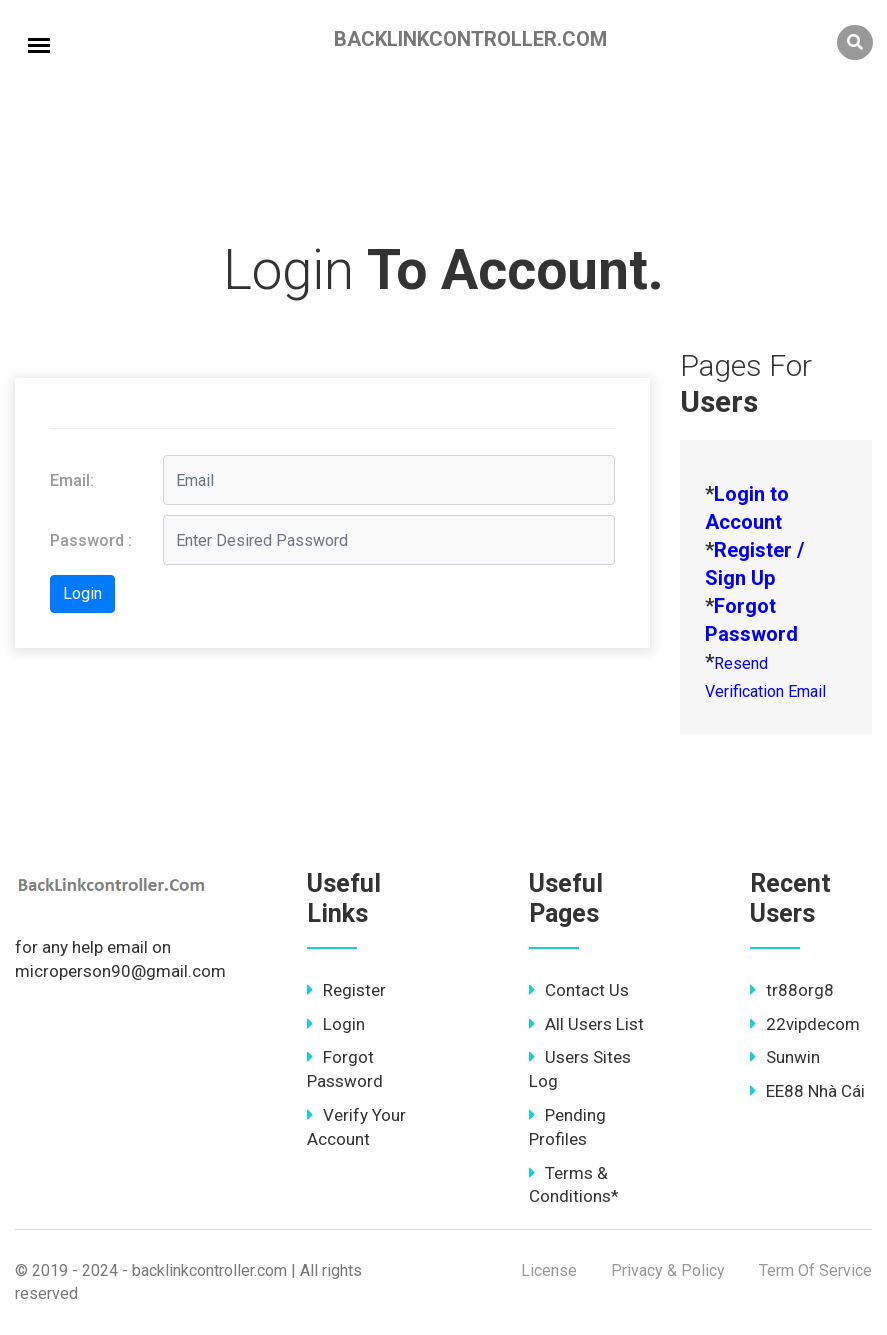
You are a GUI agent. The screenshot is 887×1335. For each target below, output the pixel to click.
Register (346, 990)
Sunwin (785, 1057)
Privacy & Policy (668, 1270)
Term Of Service (815, 1270)
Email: (72, 480)
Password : (91, 540)
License (549, 1270)
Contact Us (579, 990)
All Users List (586, 1024)
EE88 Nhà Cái (807, 1091)
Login (336, 1024)
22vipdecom (805, 1024)
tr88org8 (792, 990)
